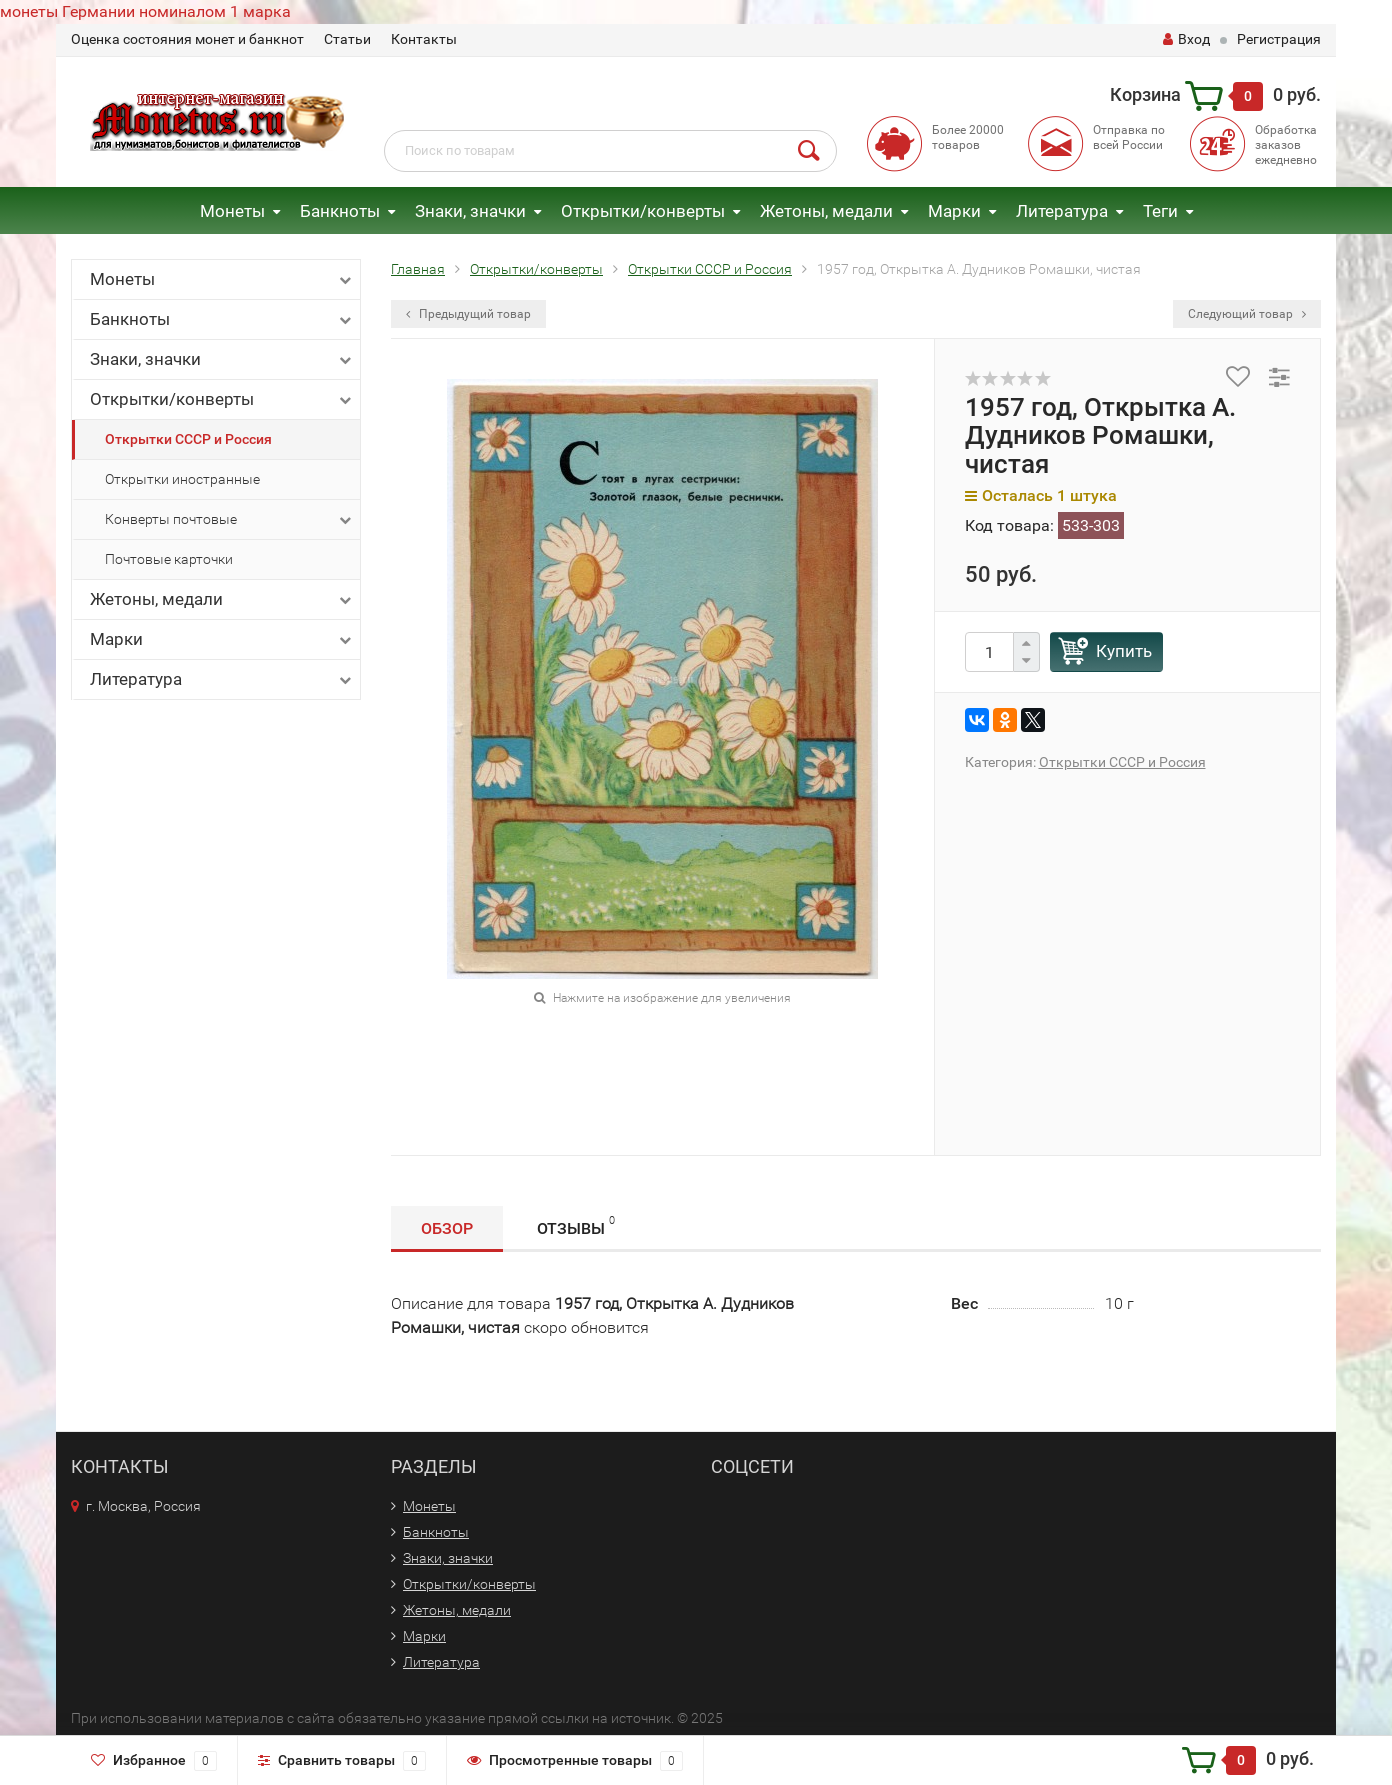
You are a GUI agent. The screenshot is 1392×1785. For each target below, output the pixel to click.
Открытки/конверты (643, 211)
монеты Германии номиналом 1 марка (145, 11)
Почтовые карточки (169, 559)
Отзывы (576, 1225)
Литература (1062, 211)
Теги (1160, 211)
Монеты (232, 211)
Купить (1124, 651)
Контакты (424, 39)
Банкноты (340, 211)
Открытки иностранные (182, 479)
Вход (1186, 39)
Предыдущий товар (468, 314)
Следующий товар (1247, 314)
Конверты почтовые (230, 520)
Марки (954, 211)
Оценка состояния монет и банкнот (187, 39)
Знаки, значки (470, 211)
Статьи (347, 39)
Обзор (447, 1228)
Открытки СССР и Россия (188, 439)
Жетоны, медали (826, 211)
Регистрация (1279, 39)
